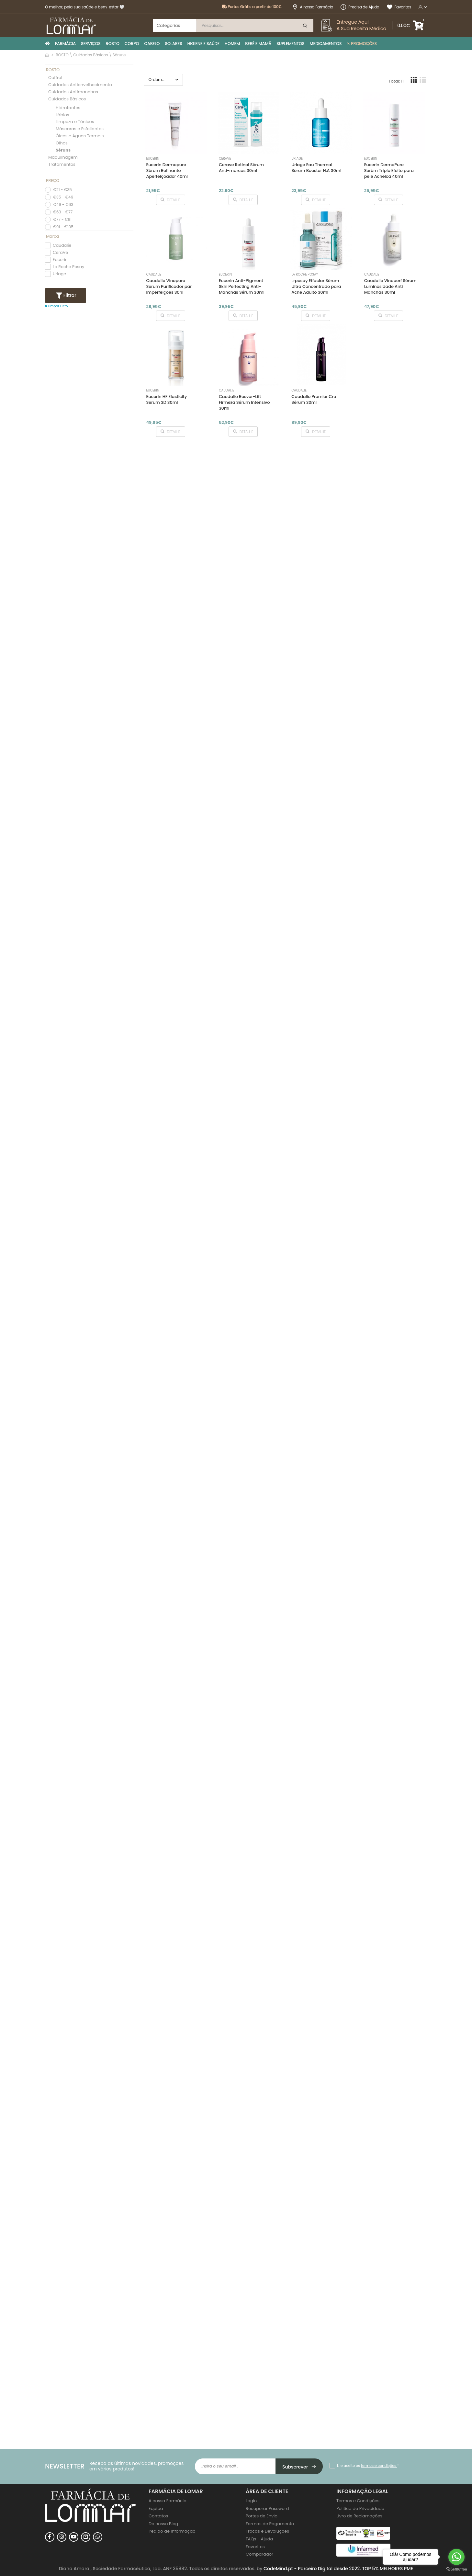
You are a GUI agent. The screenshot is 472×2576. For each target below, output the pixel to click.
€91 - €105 (63, 227)
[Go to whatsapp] (456, 2557)
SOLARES (173, 43)
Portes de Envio (261, 2516)
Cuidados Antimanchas (73, 92)
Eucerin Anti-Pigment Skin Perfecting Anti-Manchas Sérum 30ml (241, 286)
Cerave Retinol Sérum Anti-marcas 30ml (241, 168)
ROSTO (112, 43)
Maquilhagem (63, 157)
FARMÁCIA (65, 43)
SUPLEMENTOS (290, 43)
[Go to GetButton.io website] (456, 2569)
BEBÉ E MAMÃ (258, 43)
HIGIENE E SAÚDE (203, 43)
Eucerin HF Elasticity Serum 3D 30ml (166, 399)
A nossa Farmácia (312, 7)
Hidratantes (68, 108)
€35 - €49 (63, 197)
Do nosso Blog (163, 2524)
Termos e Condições (357, 2501)
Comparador (259, 2554)
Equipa (156, 2508)
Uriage (59, 274)
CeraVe (60, 252)
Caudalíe (62, 245)
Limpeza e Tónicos (75, 122)
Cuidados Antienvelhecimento (80, 85)
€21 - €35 (62, 189)
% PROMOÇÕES (362, 43)
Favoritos (399, 7)
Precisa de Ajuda (360, 7)
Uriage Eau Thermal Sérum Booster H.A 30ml (316, 168)
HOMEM (232, 43)
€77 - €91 (62, 219)
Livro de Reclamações (359, 2516)
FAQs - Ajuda (259, 2539)
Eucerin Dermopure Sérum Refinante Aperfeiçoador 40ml (167, 170)
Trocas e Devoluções (267, 2531)
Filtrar (69, 295)
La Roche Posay (68, 266)
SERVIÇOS (91, 43)
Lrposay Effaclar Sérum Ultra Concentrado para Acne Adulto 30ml (316, 286)
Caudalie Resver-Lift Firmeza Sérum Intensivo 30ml (244, 402)
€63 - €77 (63, 212)
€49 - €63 (63, 204)
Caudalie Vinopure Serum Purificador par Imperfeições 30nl (169, 286)
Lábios (62, 115)
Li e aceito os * (368, 2465)
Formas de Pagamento (270, 2524)
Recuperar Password (267, 2508)
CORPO (132, 43)
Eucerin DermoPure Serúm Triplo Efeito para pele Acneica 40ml (389, 170)
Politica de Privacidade (360, 2508)
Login (251, 2501)
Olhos (62, 143)
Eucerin (60, 259)
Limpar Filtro (56, 306)
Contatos (158, 2516)
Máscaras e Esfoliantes (80, 129)
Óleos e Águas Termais (80, 136)
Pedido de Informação (172, 2531)
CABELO (152, 43)
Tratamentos (61, 164)
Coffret (55, 78)
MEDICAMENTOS (325, 43)
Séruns (63, 150)
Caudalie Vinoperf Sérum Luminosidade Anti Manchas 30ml (390, 286)
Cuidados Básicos (67, 99)
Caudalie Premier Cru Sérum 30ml (313, 399)
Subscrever (299, 2467)
